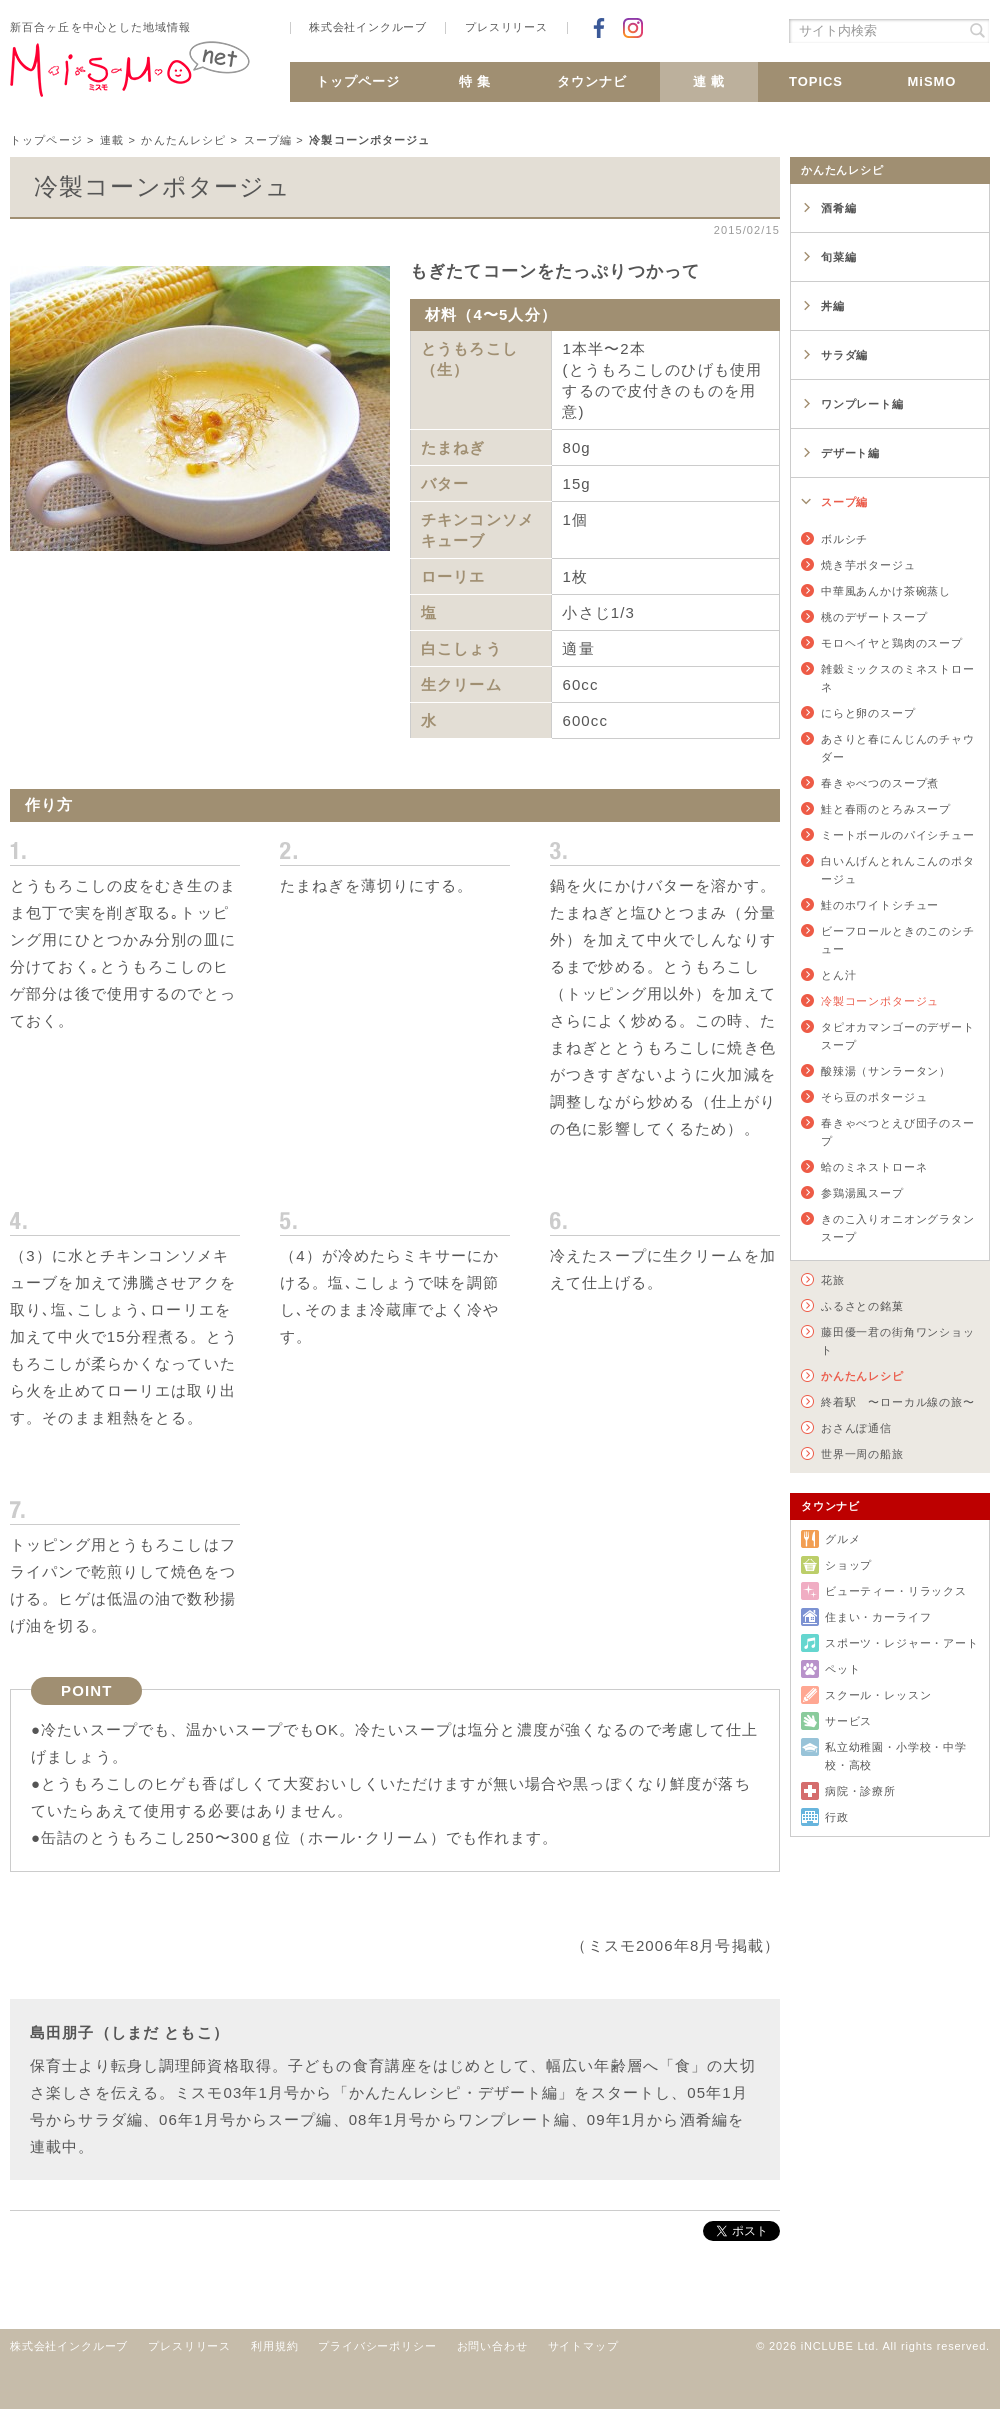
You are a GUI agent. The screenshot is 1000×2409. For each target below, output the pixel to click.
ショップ (848, 1565)
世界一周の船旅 (862, 1454)
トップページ (358, 81)
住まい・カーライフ (878, 1617)
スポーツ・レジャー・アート (902, 1643)
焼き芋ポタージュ (868, 565)
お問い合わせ (492, 2346)
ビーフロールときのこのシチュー (898, 940)
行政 (837, 1817)
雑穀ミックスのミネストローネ (898, 678)
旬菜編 (838, 257)
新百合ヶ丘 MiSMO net (130, 77)
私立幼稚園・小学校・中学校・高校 (896, 1756)
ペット (842, 1669)
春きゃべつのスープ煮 (880, 783)
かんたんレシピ (183, 140)
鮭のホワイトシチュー (880, 905)
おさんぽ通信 (856, 1428)
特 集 (475, 81)
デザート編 (850, 453)
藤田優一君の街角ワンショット (898, 1341)
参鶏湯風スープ (862, 1193)
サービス (848, 1721)
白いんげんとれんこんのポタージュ (898, 870)
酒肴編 (838, 208)
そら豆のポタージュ (874, 1097)
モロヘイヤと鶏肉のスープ (892, 643)
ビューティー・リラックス (896, 1591)
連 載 (709, 81)
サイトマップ (583, 2346)
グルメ (842, 1539)
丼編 (833, 306)
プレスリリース (506, 27)
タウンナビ (592, 81)
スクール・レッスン (878, 1695)
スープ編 (268, 140)
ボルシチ (844, 539)
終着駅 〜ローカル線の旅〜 (898, 1402)
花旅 (833, 1280)
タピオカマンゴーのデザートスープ (898, 1036)
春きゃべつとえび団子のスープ (898, 1132)
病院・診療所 (860, 1791)
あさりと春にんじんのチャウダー (898, 748)
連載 (112, 140)
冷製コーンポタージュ (880, 1001)
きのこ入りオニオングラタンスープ (898, 1228)
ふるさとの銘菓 (862, 1306)
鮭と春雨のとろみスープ (886, 809)
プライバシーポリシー (377, 2346)
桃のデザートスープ (874, 617)
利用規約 (274, 2346)
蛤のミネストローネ (874, 1167)
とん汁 (838, 975)
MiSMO (932, 81)
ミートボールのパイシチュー (898, 835)
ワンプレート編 (862, 404)
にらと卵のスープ (868, 713)
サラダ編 (844, 355)
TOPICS (816, 81)
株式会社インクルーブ (368, 27)
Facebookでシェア (599, 28)
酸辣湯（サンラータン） (886, 1071)
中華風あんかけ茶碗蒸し (886, 591)
